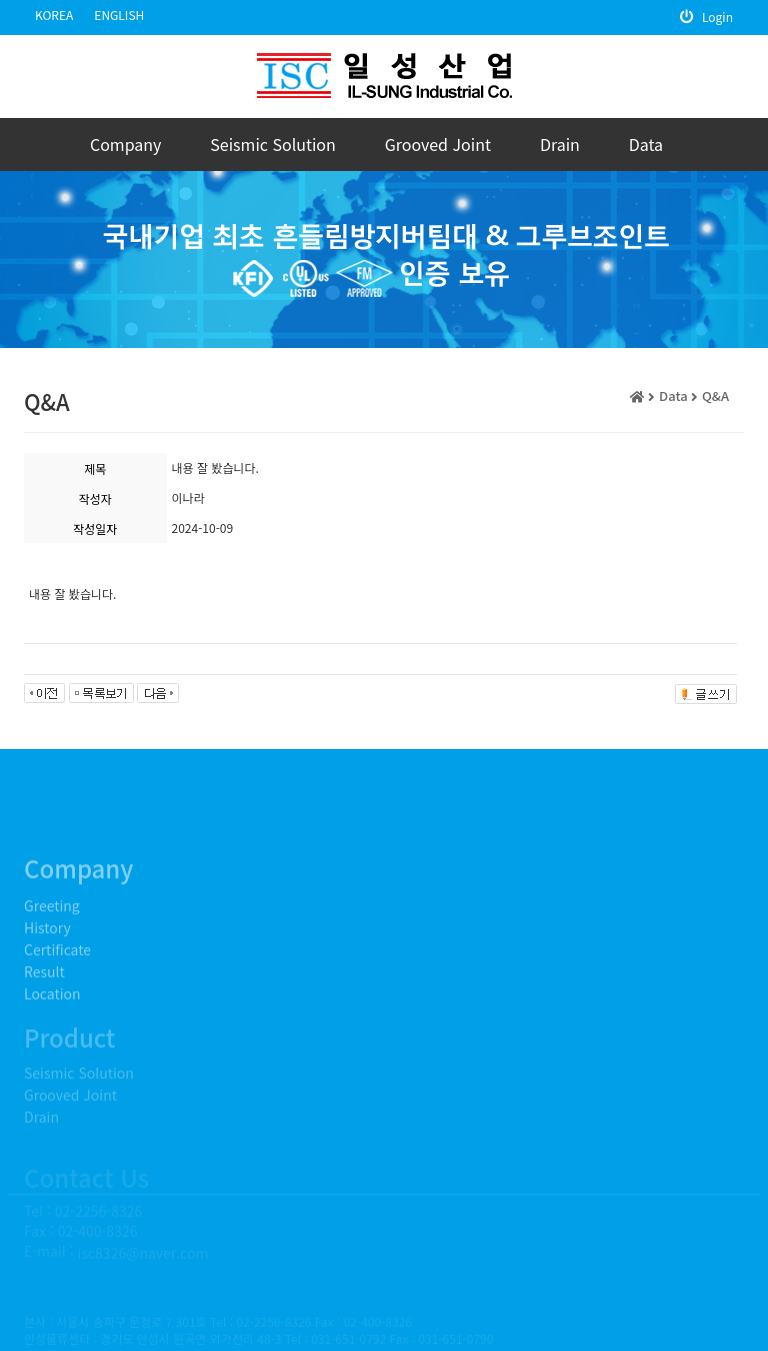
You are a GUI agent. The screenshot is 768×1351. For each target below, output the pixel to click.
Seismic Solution (273, 144)
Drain (560, 144)
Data (646, 144)
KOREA (54, 14)
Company (125, 144)
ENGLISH (119, 14)
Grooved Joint (438, 144)
